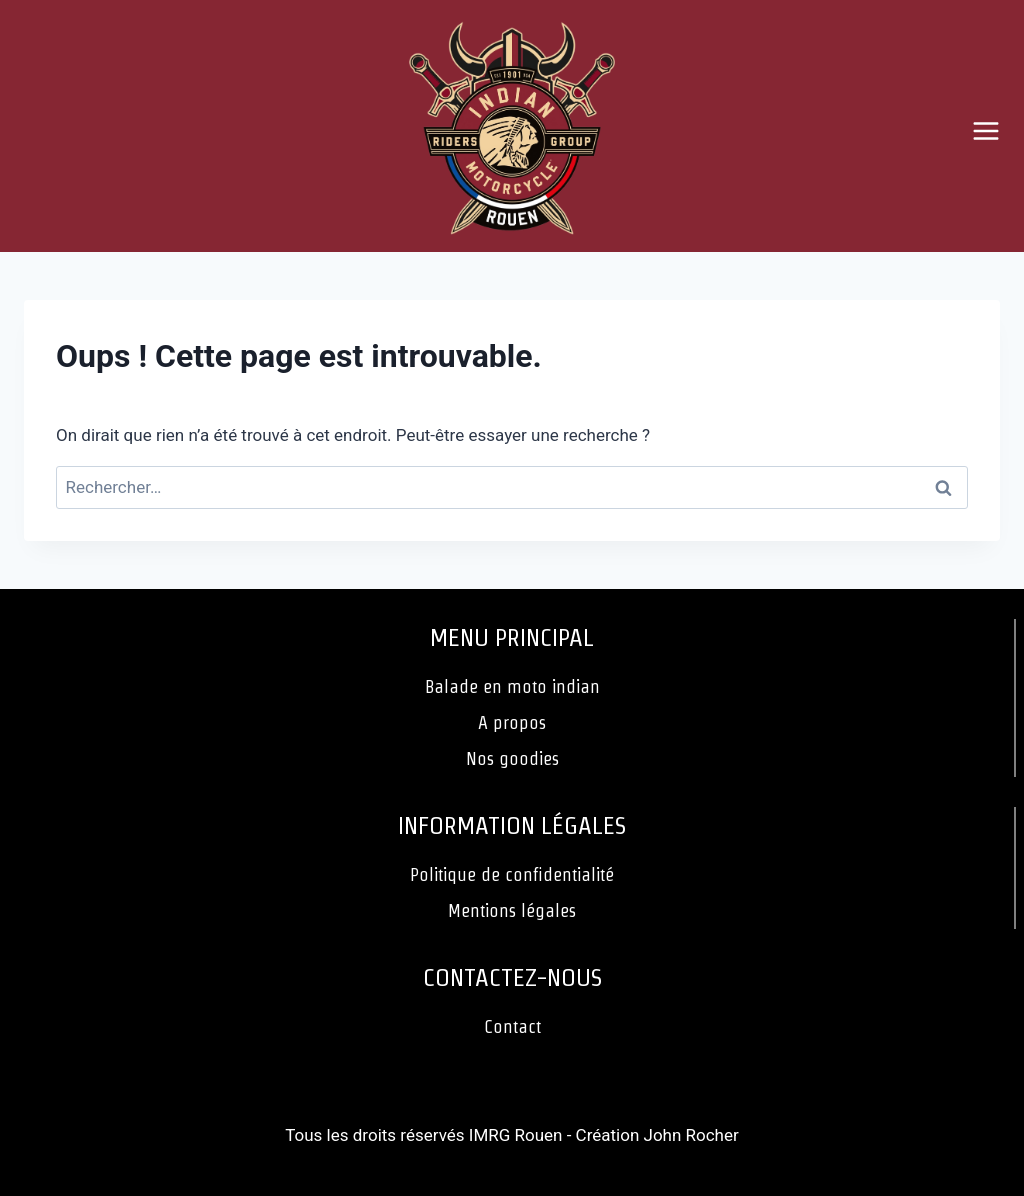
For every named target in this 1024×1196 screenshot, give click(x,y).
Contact (512, 1026)
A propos (512, 722)
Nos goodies (512, 758)
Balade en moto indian (512, 686)
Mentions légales (512, 910)
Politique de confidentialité (512, 874)
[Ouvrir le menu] (993, 130)
